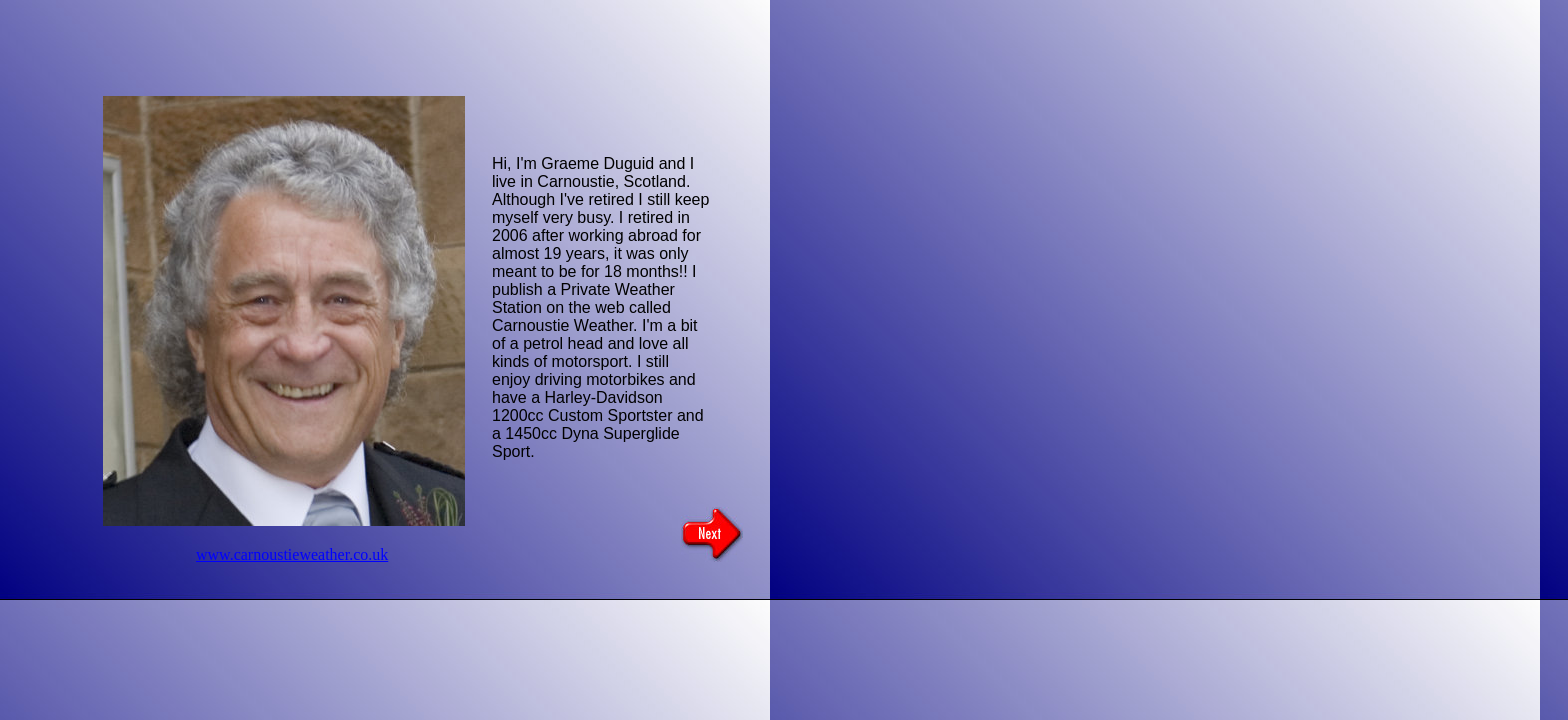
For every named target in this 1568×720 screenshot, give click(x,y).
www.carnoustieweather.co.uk (292, 554)
